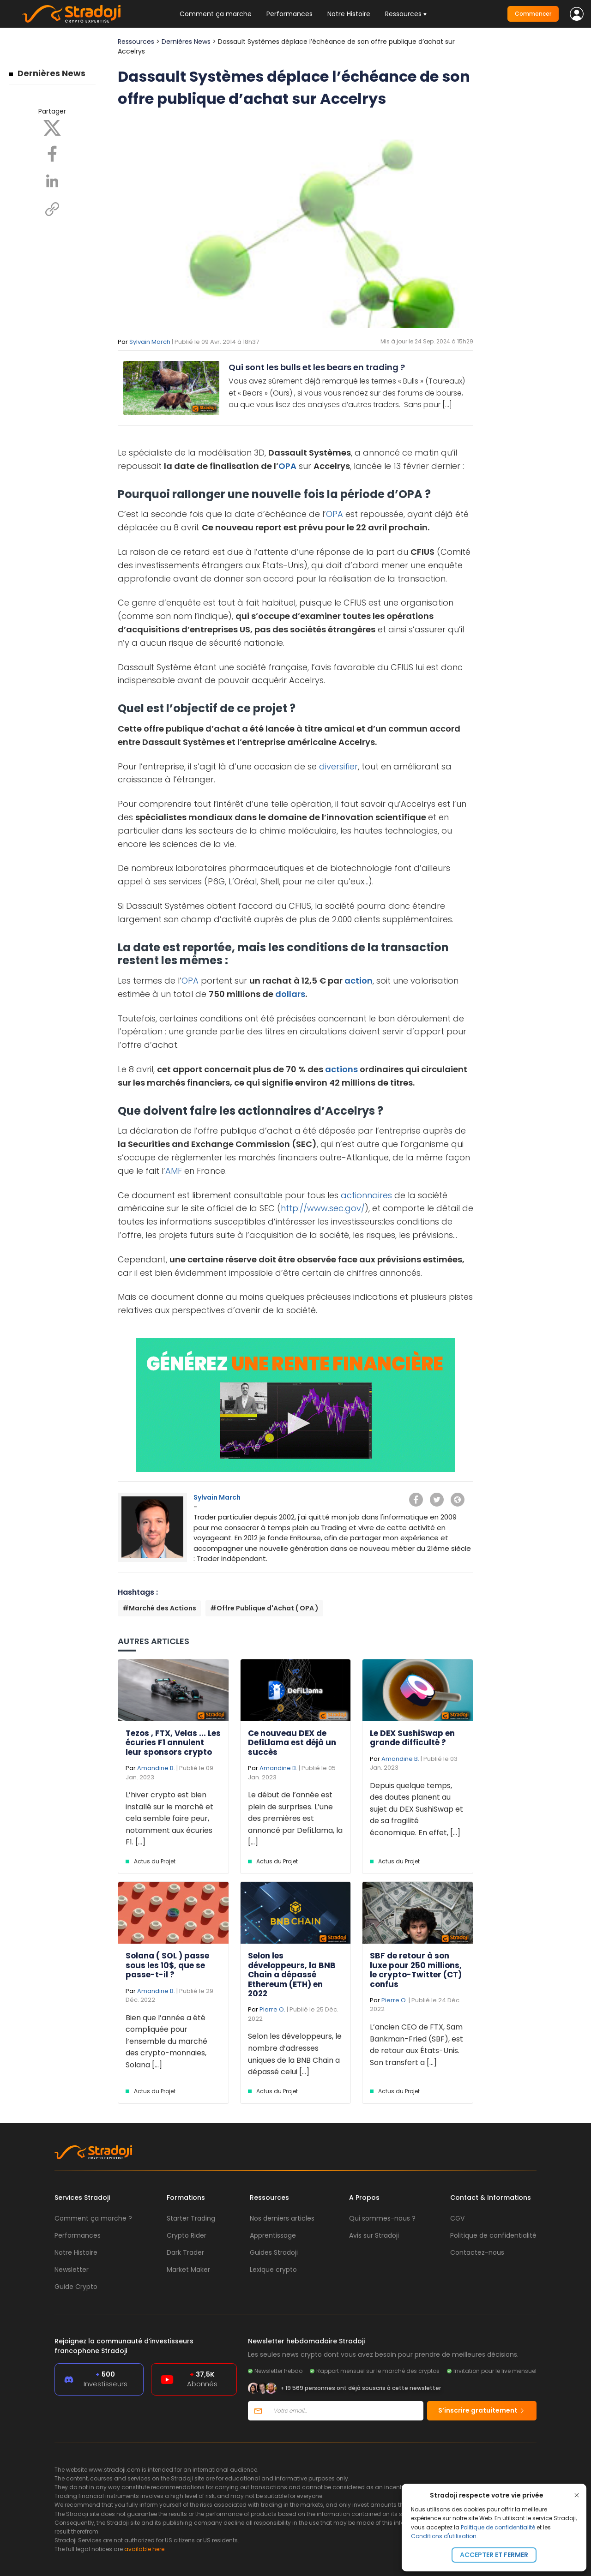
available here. (145, 2549)
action (358, 980)
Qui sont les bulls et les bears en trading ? (317, 367)
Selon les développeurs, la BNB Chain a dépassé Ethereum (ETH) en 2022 (292, 1974)
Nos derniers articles (282, 2218)
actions (341, 1069)
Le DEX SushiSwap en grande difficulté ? (412, 1738)
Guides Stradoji (274, 2252)
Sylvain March (149, 341)
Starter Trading (191, 2218)
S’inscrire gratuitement (481, 2410)
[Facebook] (52, 153)
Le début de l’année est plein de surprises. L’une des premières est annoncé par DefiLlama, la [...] (295, 1818)
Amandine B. (156, 1768)
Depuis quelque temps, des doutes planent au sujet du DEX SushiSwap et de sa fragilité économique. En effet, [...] (416, 1809)
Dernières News (51, 73)
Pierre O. (272, 2009)
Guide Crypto (75, 2286)
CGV (457, 2218)
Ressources (136, 41)
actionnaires (366, 1195)
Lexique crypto (273, 2269)
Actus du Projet (154, 1861)
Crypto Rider (186, 2235)
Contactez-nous (477, 2252)
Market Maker (188, 2269)
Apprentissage (273, 2235)
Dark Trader (185, 2252)
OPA (287, 466)
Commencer (533, 14)
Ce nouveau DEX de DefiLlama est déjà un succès (292, 1743)
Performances (289, 13)
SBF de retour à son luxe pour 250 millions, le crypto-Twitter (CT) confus (416, 1969)
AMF (173, 1171)
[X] (52, 127)
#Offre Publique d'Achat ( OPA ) (264, 1608)
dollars (290, 994)
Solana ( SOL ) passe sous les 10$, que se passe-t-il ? (167, 1965)
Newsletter (71, 2269)
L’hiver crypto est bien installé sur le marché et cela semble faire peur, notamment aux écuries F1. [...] (169, 1818)
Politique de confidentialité (498, 2527)
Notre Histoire (348, 13)
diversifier (338, 766)
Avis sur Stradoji (374, 2235)
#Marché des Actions (159, 1608)
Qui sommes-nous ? (382, 2218)
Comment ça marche (216, 13)
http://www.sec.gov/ (323, 1208)
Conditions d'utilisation (443, 2536)
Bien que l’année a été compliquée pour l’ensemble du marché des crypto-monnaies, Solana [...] (166, 2041)
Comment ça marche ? (93, 2218)
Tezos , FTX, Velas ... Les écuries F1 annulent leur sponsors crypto (173, 1743)
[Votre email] (345, 2410)
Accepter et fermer (494, 2554)
